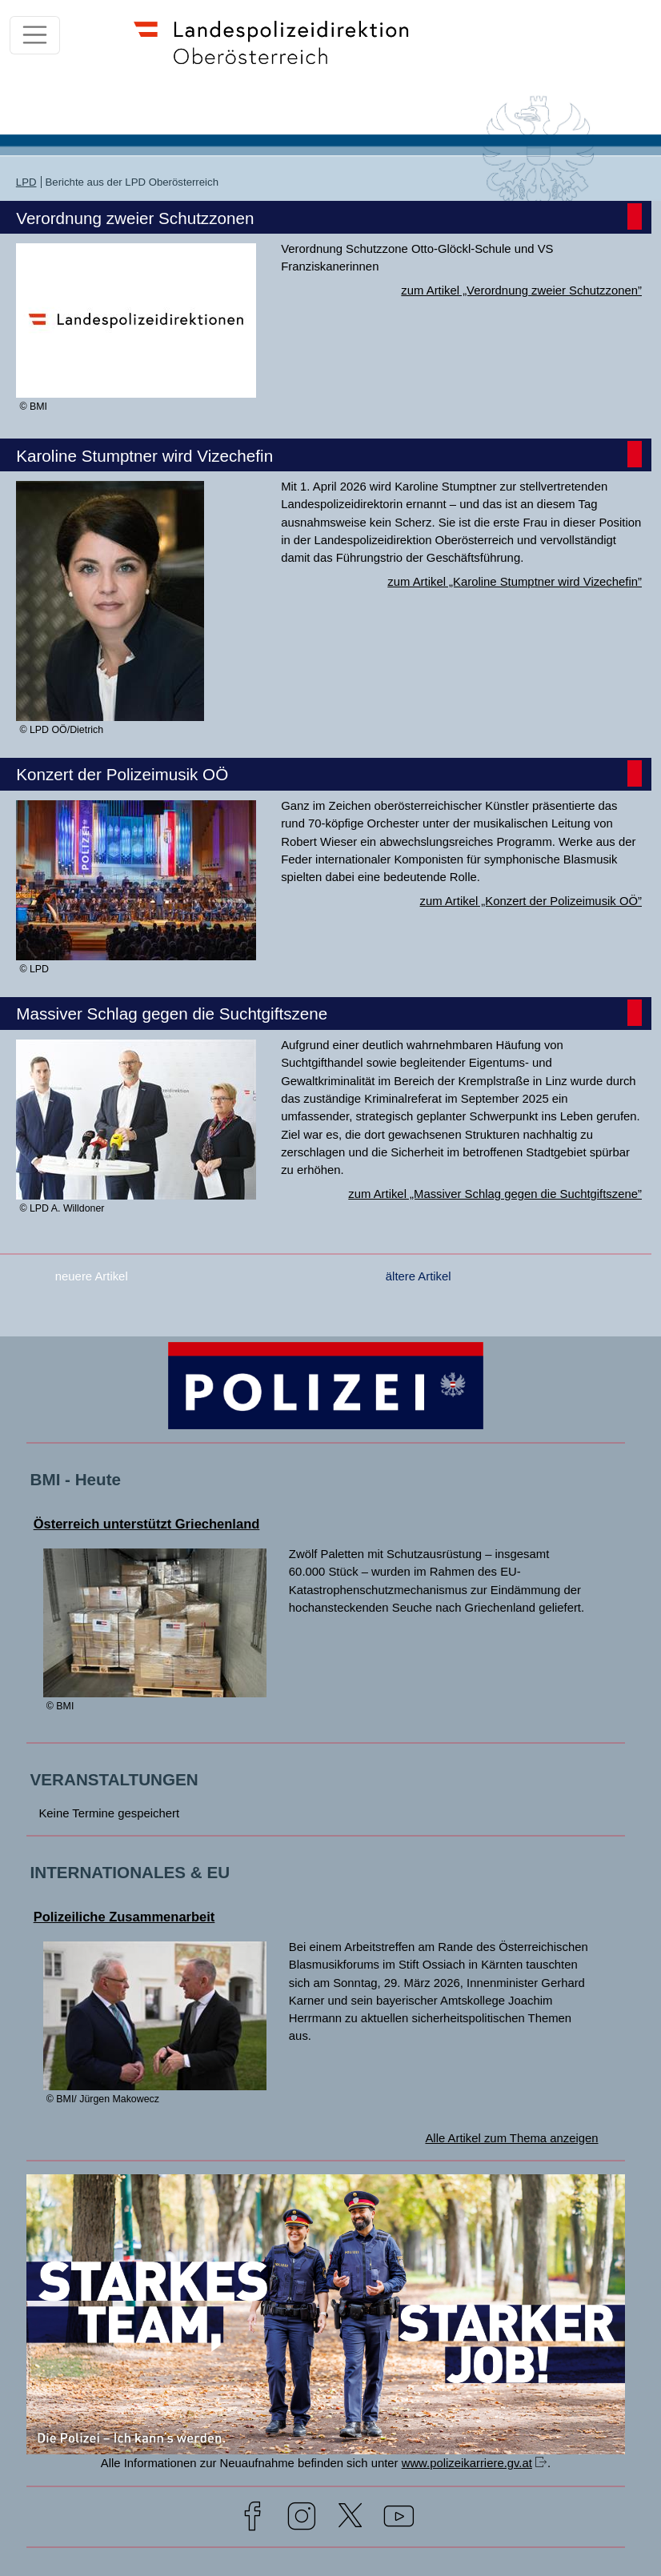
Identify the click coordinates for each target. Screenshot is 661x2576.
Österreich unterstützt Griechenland (147, 1524)
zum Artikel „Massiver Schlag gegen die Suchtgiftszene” (495, 1194)
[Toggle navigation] (35, 35)
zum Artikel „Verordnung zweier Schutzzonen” (521, 290)
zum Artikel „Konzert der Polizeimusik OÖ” (531, 901)
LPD (26, 182)
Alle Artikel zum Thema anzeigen (511, 2138)
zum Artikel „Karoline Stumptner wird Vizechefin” (514, 581)
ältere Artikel (418, 1276)
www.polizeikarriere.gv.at (467, 2463)
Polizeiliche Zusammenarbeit (124, 1917)
